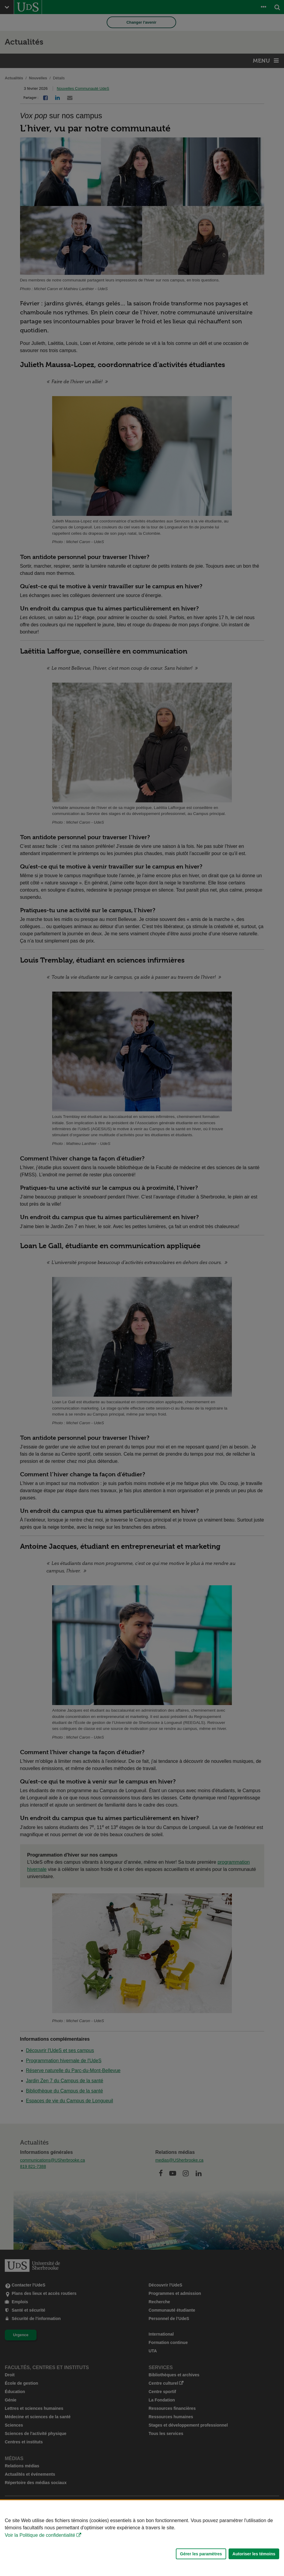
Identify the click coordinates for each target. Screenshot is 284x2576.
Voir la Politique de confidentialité (40, 2535)
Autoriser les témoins (253, 2553)
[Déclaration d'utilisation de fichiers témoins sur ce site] (142, 2538)
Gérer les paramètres (201, 2553)
